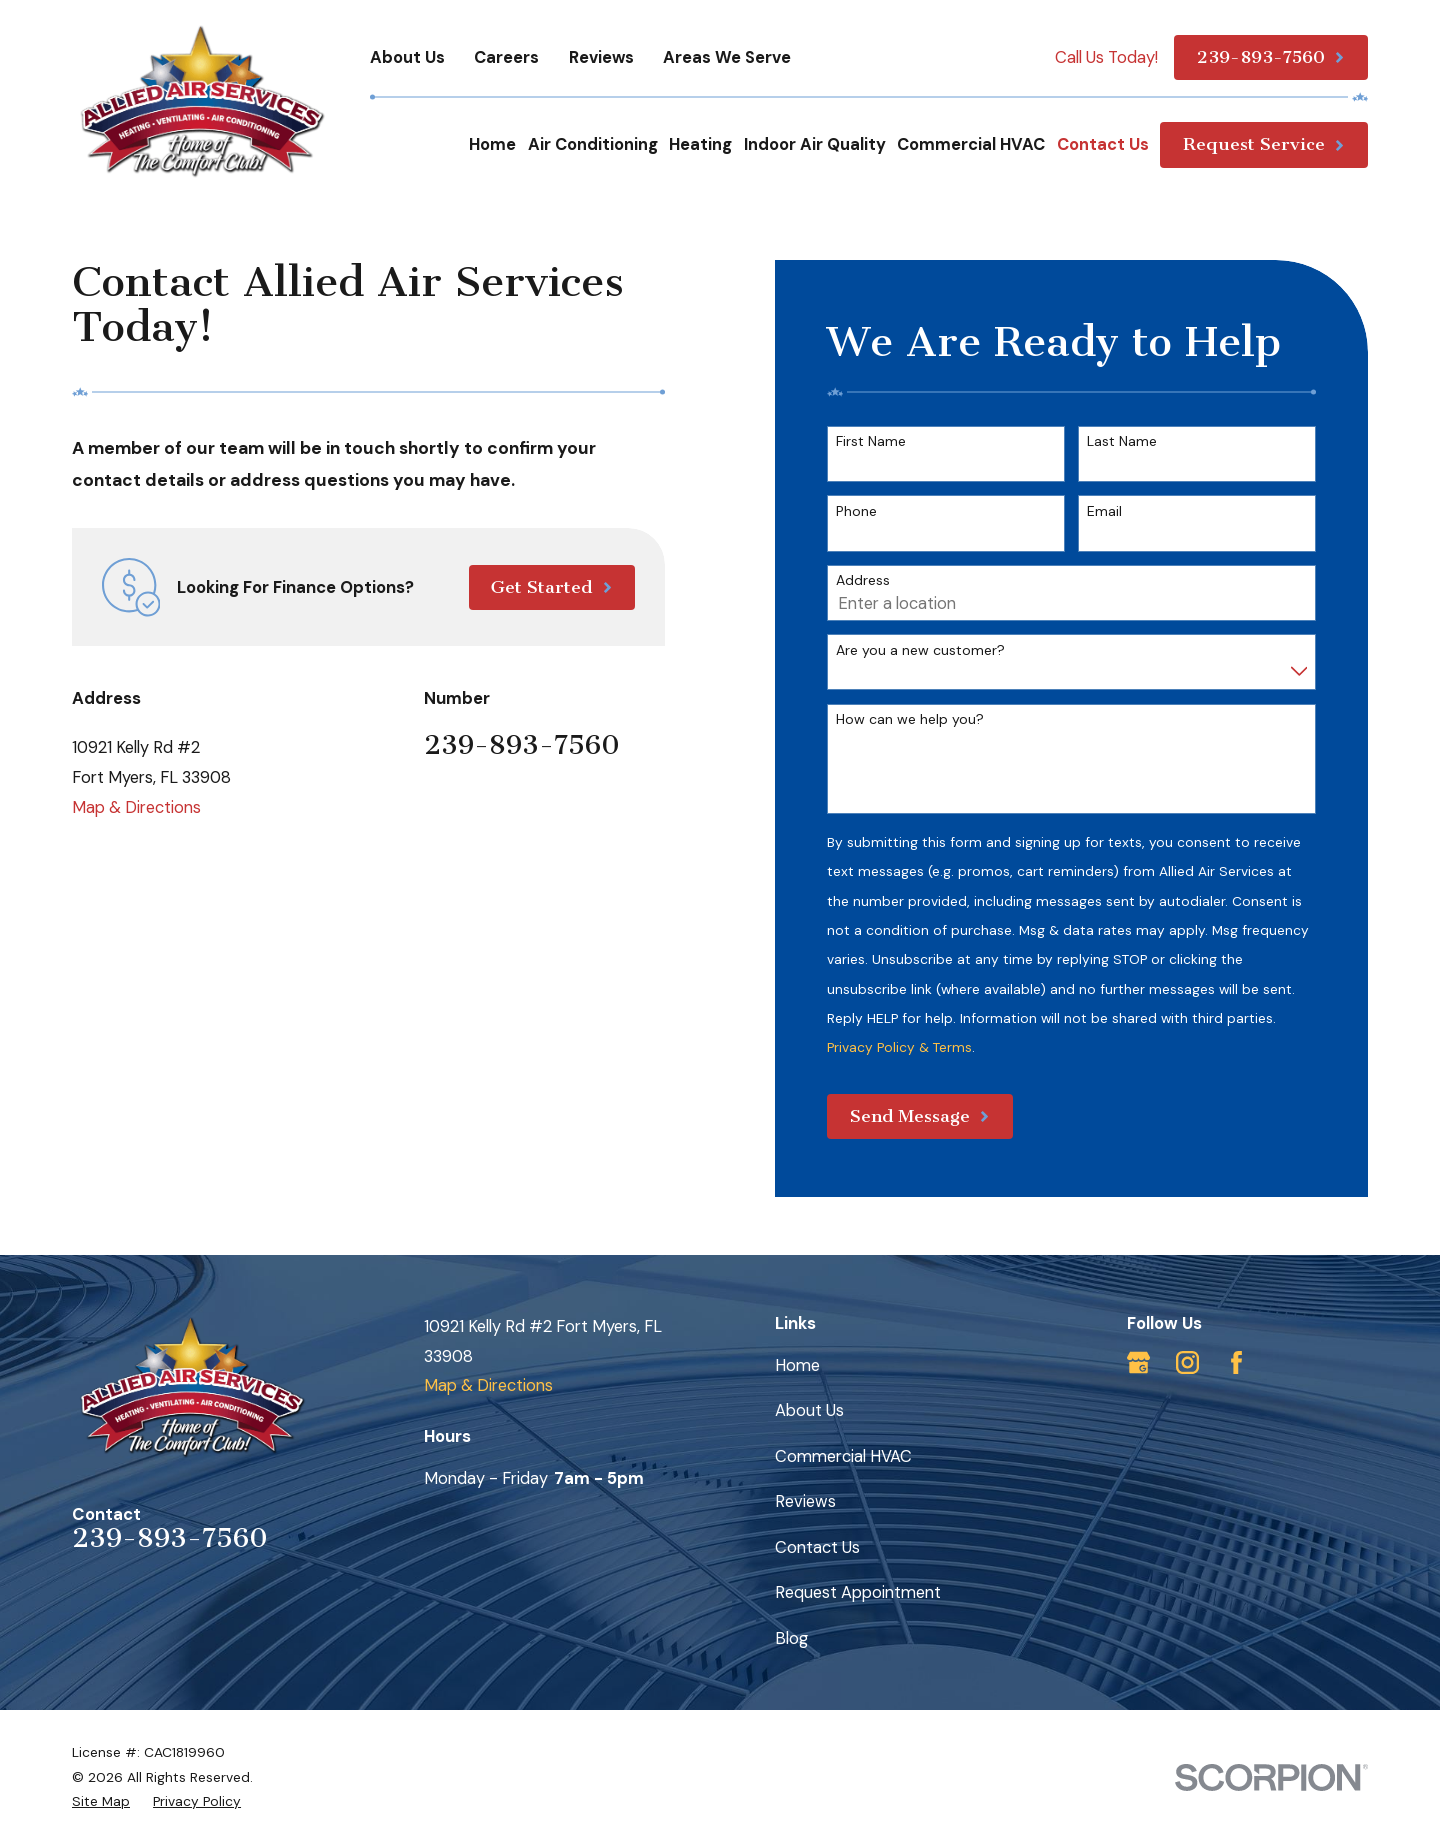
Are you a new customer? (920, 650)
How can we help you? (910, 719)
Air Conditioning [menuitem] (593, 144)
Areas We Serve (727, 57)
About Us (407, 57)
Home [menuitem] (492, 144)
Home (797, 1365)
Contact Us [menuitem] (1103, 144)
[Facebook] (1236, 1362)
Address (863, 580)
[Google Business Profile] (1138, 1362)
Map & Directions (136, 807)
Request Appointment (858, 1592)
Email (1104, 511)
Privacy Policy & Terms (899, 1047)
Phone (856, 511)
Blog (791, 1638)
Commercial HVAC (843, 1456)
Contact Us (817, 1547)
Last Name (1122, 441)
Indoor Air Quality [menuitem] (815, 144)
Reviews (601, 57)
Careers (506, 57)
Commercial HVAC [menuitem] (971, 144)
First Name (871, 441)
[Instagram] (1187, 1362)
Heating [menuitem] (700, 144)
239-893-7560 (522, 745)
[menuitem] (101, 1801)
